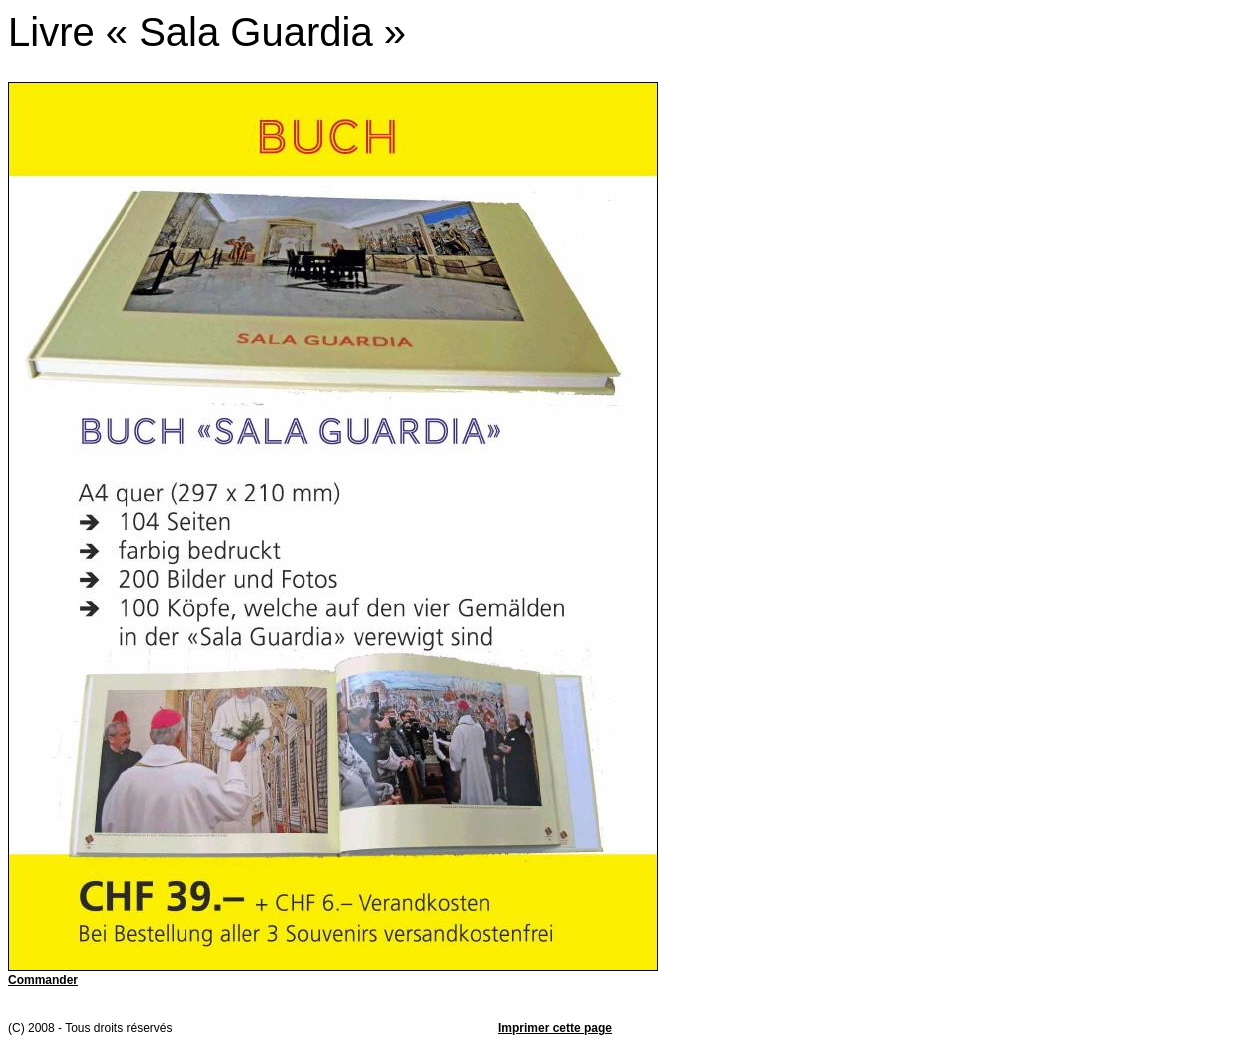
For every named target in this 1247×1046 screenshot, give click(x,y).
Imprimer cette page (555, 1028)
